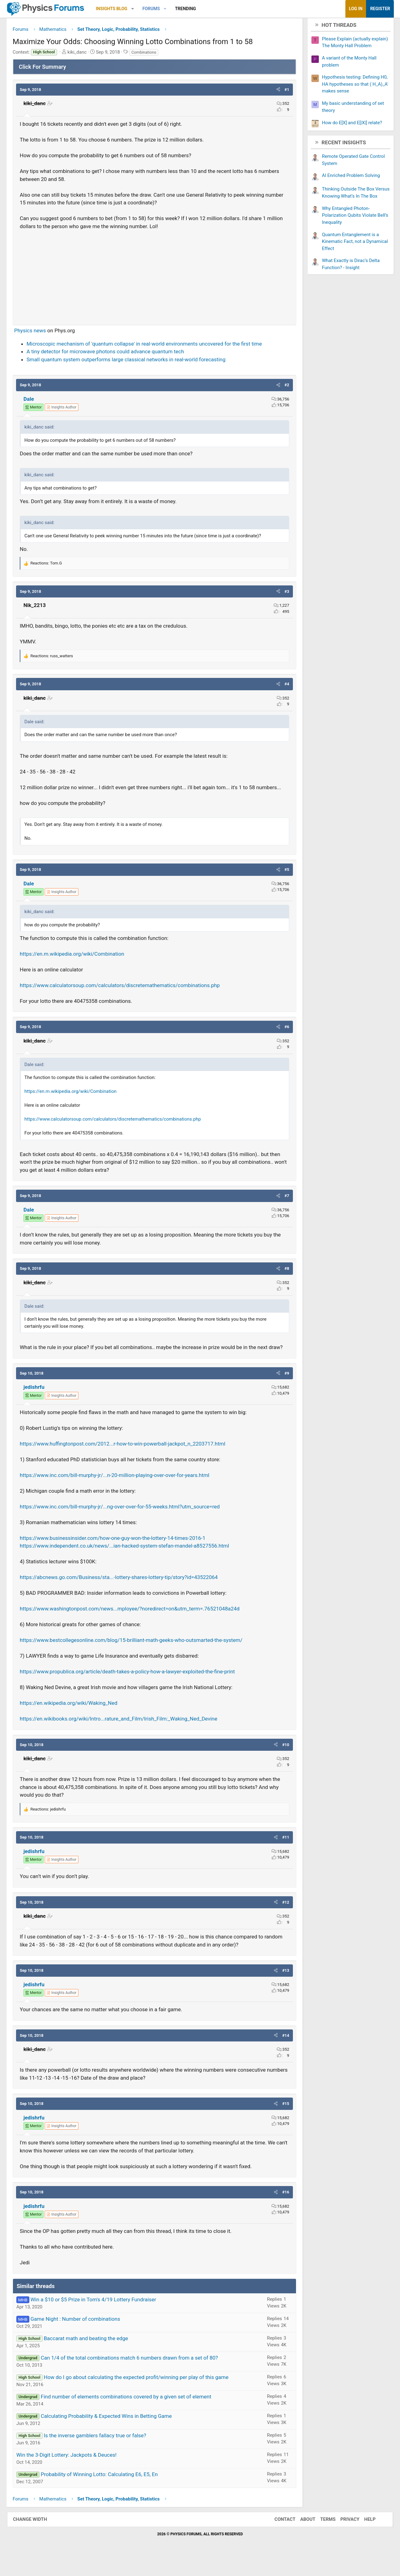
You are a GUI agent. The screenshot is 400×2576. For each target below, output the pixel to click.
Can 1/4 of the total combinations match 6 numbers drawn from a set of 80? (136, 2376)
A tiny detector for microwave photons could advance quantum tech (112, 354)
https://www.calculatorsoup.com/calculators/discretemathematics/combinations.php (127, 995)
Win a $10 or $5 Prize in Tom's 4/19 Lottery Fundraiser (100, 2317)
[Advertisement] (154, 277)
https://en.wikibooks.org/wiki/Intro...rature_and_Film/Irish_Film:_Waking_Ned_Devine (125, 1737)
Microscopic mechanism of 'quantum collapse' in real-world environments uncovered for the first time (151, 346)
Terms (321, 2537)
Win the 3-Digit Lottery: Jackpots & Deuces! (73, 2473)
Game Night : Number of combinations (82, 2337)
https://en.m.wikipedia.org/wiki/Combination (79, 964)
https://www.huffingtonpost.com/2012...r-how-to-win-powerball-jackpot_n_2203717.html (129, 1461)
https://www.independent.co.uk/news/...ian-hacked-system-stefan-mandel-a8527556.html (131, 1564)
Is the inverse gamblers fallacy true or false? (102, 2453)
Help (363, 2537)
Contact (278, 2537)
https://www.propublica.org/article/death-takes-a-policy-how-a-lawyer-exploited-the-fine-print (134, 1690)
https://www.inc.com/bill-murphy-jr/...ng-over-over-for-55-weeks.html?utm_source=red (127, 1524)
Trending (192, 8)
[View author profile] (68, 410)
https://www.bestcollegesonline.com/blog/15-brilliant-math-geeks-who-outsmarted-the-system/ (138, 1658)
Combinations (151, 54)
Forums (158, 8)
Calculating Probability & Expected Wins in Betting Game (113, 2434)
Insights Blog (119, 8)
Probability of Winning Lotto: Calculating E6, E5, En (106, 2492)
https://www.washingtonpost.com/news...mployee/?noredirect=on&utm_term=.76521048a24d (137, 1627)
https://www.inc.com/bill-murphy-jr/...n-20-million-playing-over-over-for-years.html (121, 1493)
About (301, 2537)
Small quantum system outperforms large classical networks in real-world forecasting (133, 362)
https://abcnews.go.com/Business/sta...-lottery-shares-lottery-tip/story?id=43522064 (126, 1595)
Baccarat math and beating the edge (93, 2356)
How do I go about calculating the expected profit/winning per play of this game (143, 2395)
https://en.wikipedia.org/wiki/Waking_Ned (75, 1721)
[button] (139, 9)
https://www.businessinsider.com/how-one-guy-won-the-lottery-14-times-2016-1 (120, 1556)
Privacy (343, 2537)
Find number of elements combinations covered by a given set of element (133, 2414)
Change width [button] (36, 2537)
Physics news (37, 333)
